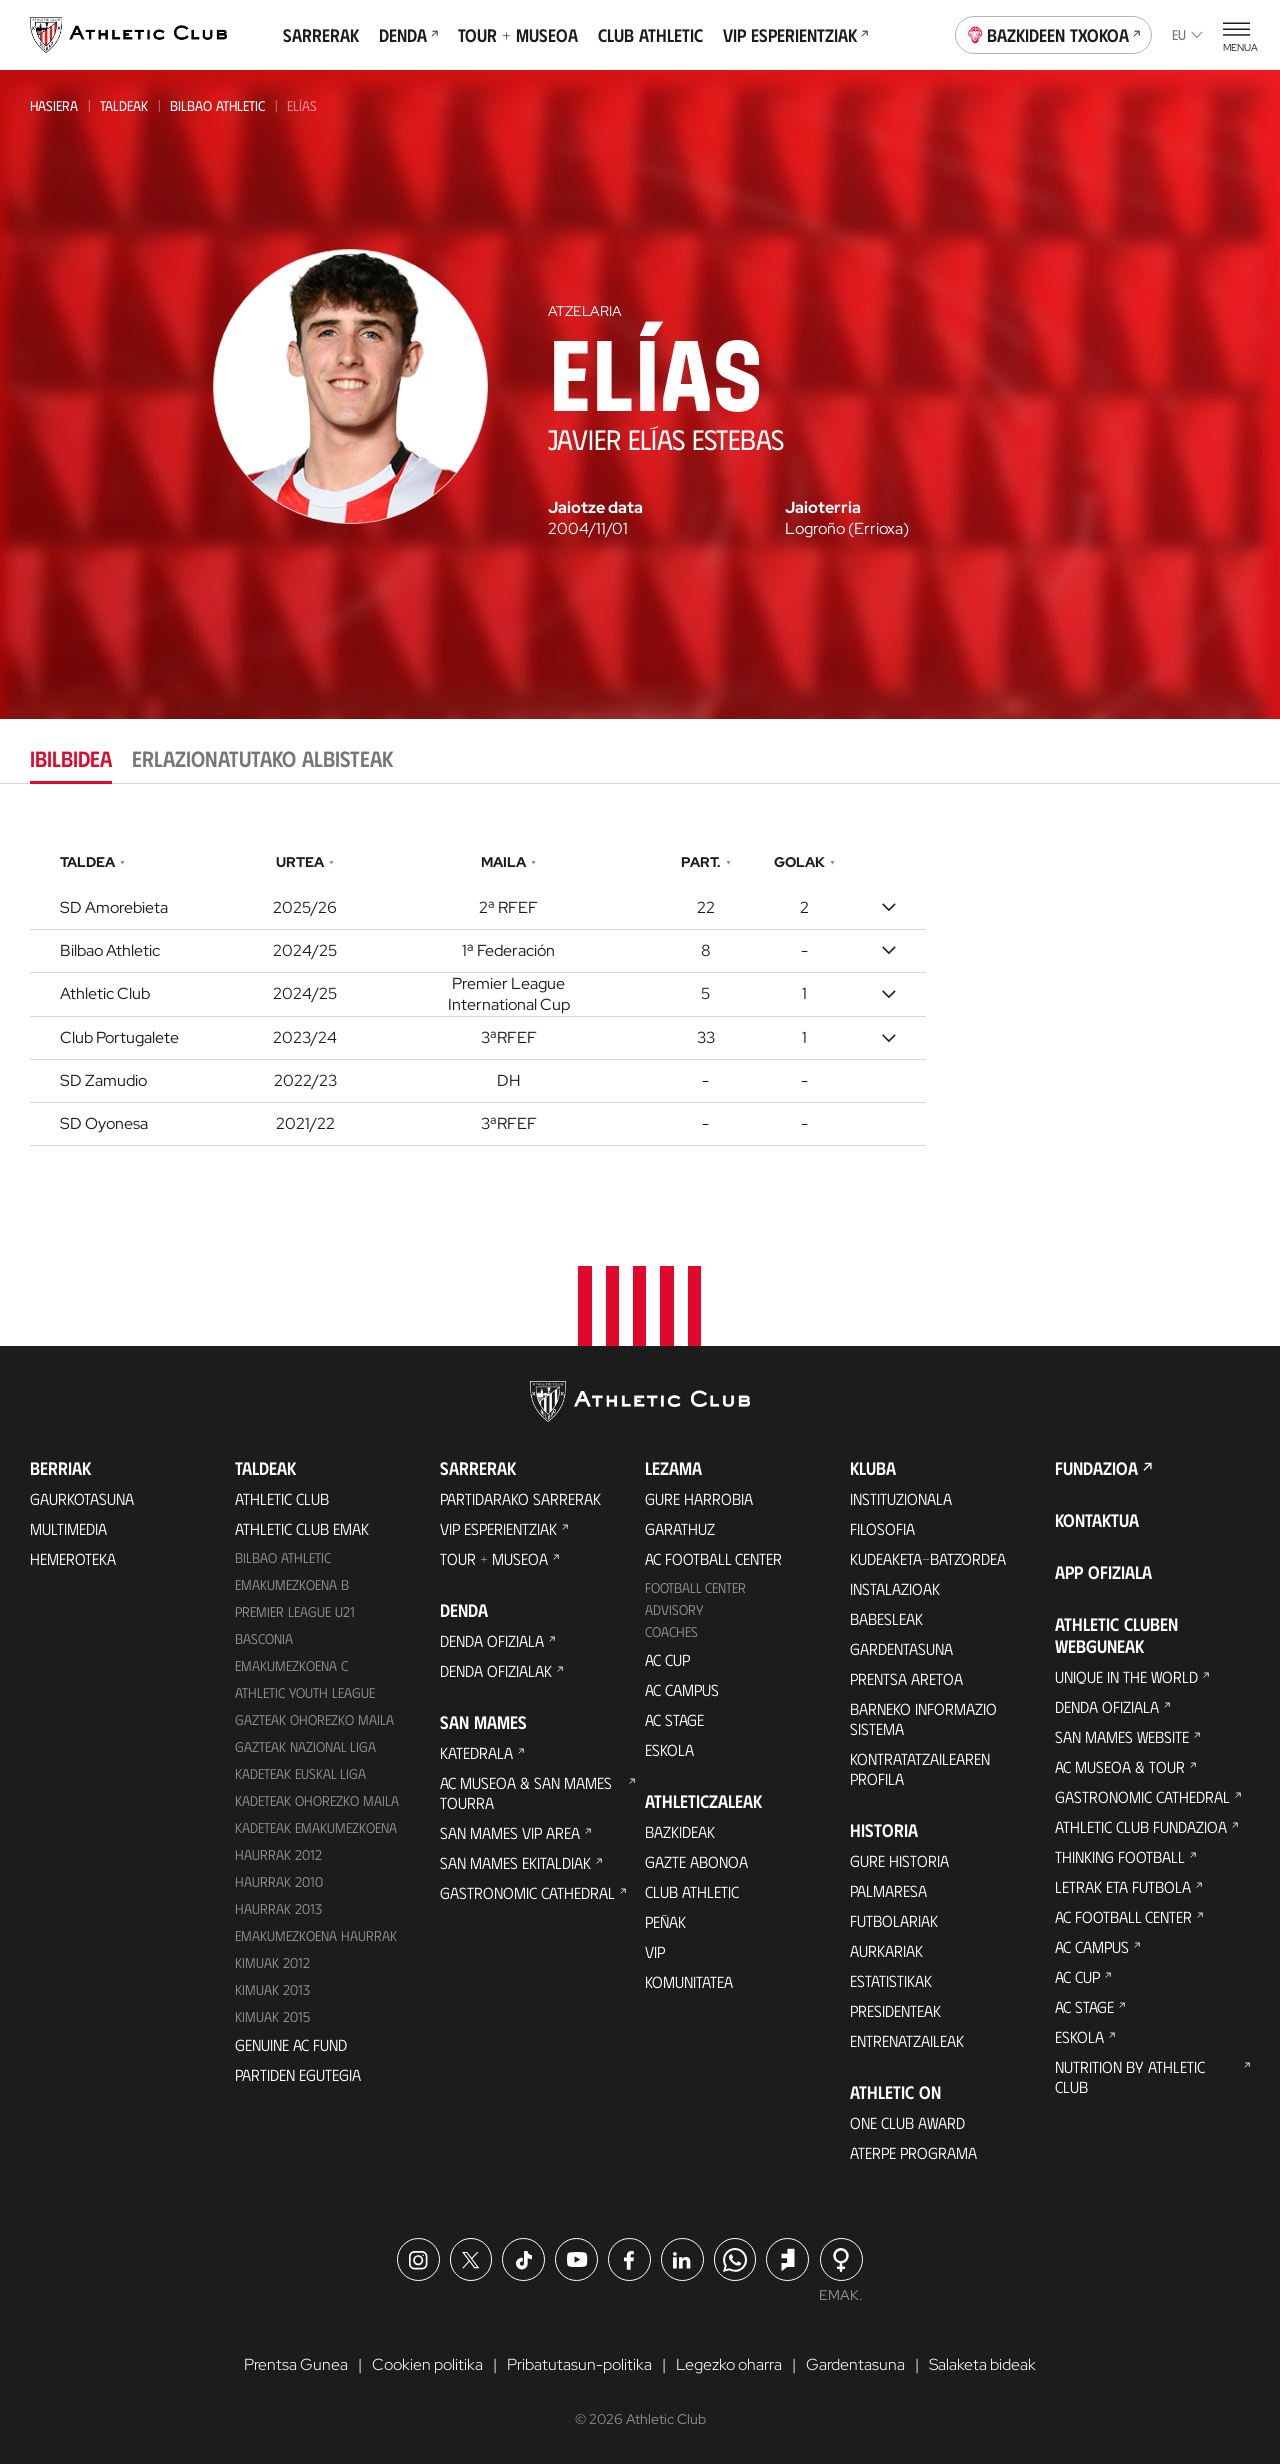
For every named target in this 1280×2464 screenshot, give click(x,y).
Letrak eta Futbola (1123, 1887)
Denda (408, 35)
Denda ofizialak (496, 1671)
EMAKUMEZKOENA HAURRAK (316, 1935)
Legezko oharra (729, 2364)
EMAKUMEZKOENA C (291, 1666)
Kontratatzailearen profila (920, 1769)
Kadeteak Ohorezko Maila (317, 1800)
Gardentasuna (901, 1649)
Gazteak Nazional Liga (305, 1747)
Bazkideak (680, 1832)
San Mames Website (1122, 1737)
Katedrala (476, 1753)
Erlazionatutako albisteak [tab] (262, 757)
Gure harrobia (699, 1499)
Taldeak (124, 105)
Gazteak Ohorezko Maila (314, 1720)
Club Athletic (650, 35)
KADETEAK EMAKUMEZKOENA (316, 1827)
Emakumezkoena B (292, 1585)
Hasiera (54, 105)
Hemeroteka (73, 1559)
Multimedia (68, 1529)
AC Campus (682, 1690)
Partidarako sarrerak (520, 1499)
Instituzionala (901, 1499)
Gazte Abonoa (696, 1862)
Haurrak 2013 (278, 1908)
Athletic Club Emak (302, 1529)
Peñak (665, 1922)
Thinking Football (1120, 1857)
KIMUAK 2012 (272, 1962)
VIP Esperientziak (795, 35)
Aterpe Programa (913, 2153)
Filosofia (882, 1529)
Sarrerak (321, 35)
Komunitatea (689, 1982)
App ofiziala (1103, 1573)
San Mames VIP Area (510, 1833)
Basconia (264, 1639)
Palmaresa (888, 1891)
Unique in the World (1126, 1677)
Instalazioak (895, 1589)
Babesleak (886, 1619)
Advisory (674, 1610)
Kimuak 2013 (272, 1989)
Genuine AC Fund (291, 2044)
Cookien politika (427, 2364)
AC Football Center (713, 1559)
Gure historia (899, 1861)
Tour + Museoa (518, 35)
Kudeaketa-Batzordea (928, 1559)
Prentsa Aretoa (906, 1679)
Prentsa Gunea (296, 2364)
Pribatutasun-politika (579, 2364)
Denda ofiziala (492, 1641)
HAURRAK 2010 (279, 1881)
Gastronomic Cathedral (527, 1893)
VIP (655, 1952)
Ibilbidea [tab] (71, 757)
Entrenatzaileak (907, 2041)
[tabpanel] (640, 994)
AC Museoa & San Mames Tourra (526, 1793)
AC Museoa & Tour (1120, 1767)
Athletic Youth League (305, 1693)
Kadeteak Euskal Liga (300, 1773)
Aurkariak (886, 1951)
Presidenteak (895, 2011)
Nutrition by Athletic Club (1130, 2077)
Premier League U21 (295, 1612)
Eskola (669, 1750)
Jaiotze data (595, 508)
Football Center (695, 1588)
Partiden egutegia (298, 2074)
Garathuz (680, 1529)
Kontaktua (1097, 1521)
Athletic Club (282, 1499)
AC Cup (667, 1660)
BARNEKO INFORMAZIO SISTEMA (923, 1719)
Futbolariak (894, 1921)
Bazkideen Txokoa (1054, 33)
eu (1187, 34)
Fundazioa (1096, 1469)
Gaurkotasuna (82, 1499)
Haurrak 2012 (278, 1854)
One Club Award (907, 2123)
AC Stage (674, 1720)
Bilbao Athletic (217, 105)
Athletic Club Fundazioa (1141, 1827)
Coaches (671, 1632)
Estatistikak (891, 1981)
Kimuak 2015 (272, 2016)
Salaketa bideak (982, 2364)
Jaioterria (823, 508)
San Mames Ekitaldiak (515, 1863)
